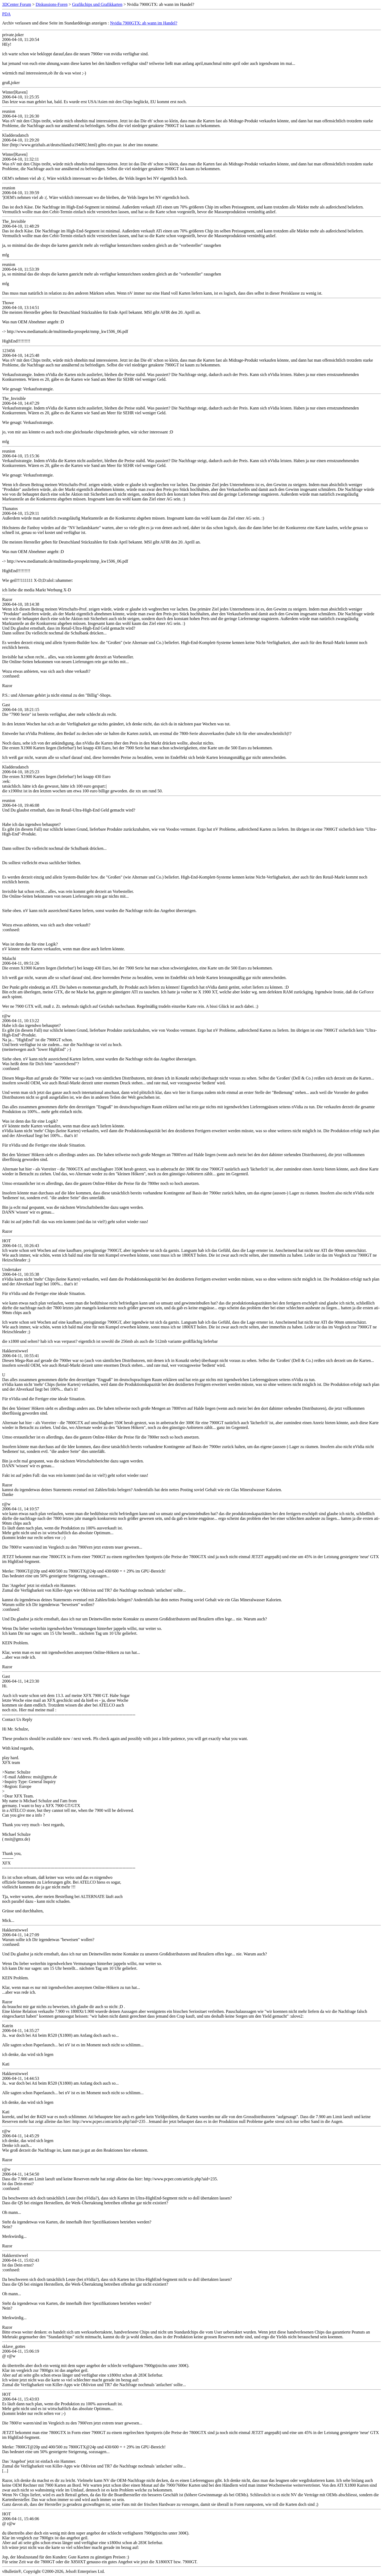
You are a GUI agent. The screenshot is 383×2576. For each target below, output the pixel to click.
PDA (6, 14)
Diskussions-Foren (52, 4)
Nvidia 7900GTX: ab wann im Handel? (143, 23)
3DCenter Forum (16, 4)
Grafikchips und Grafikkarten (97, 4)
